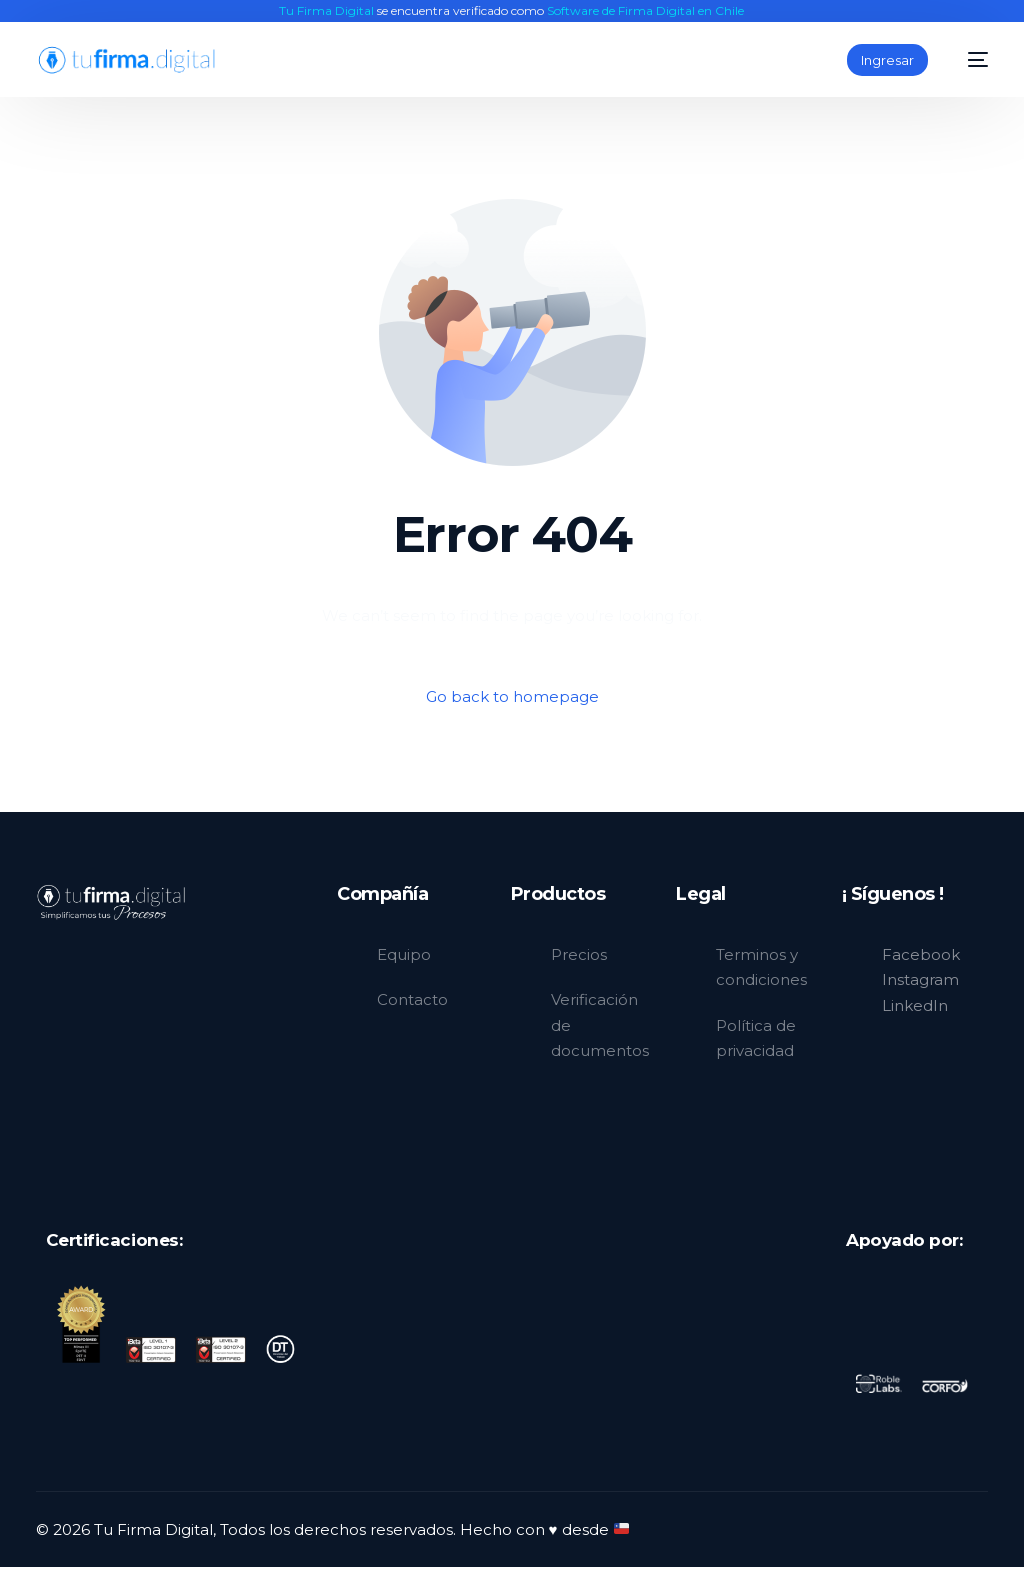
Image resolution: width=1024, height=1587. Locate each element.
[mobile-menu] (968, 60)
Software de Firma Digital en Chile (645, 11)
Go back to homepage (512, 696)
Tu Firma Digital (328, 11)
